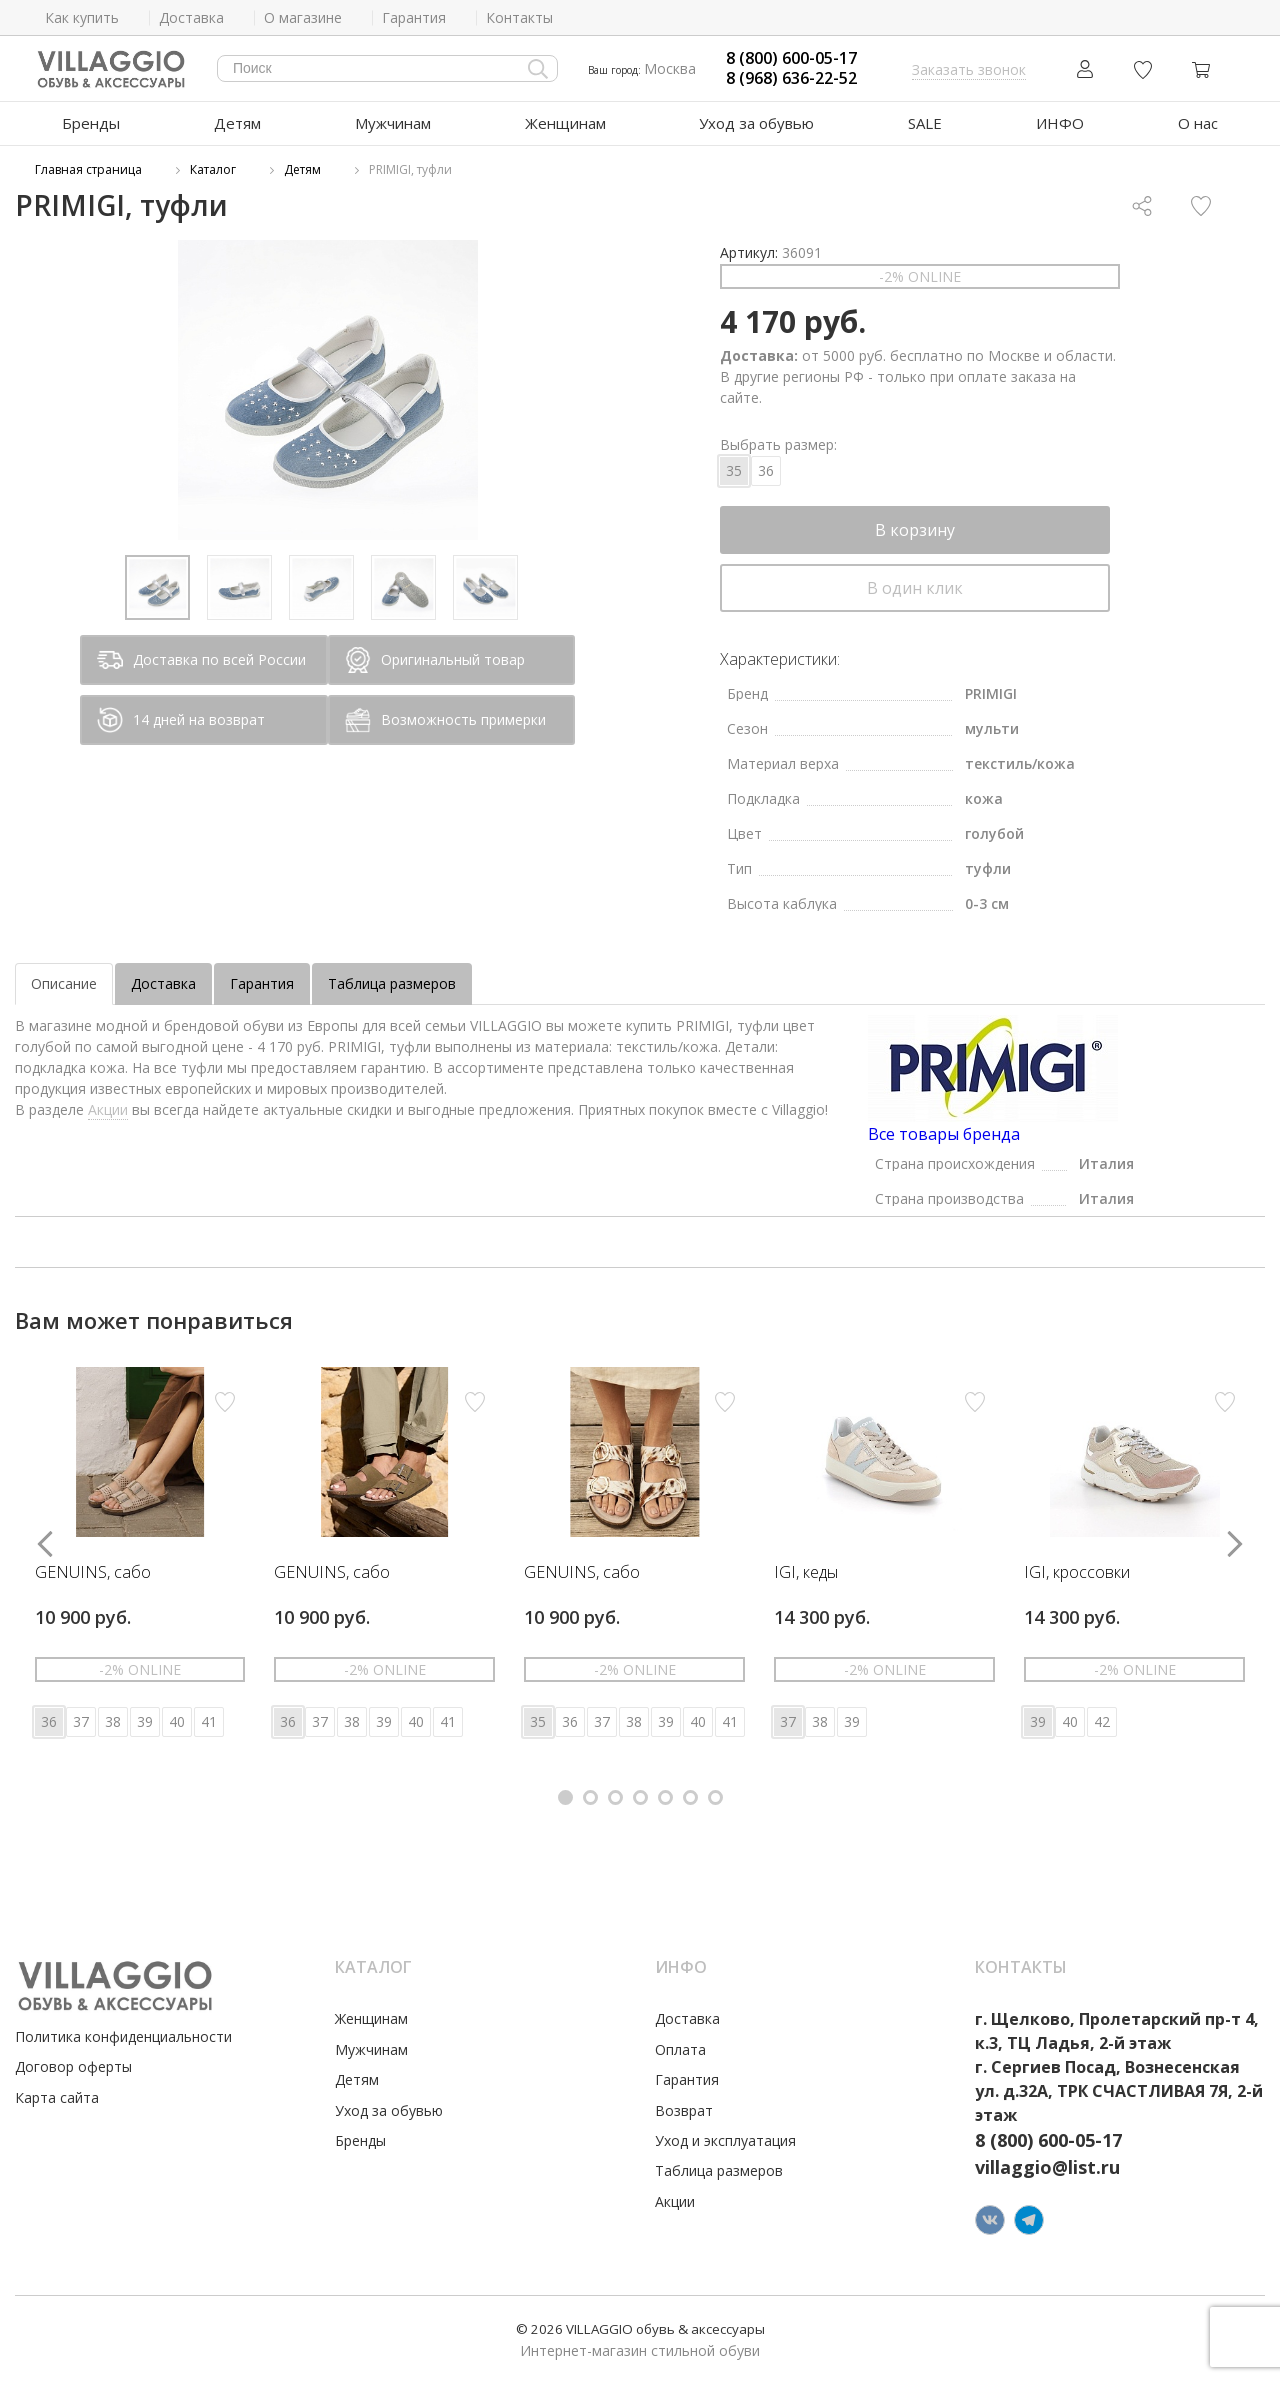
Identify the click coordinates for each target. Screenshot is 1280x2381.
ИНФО (1060, 123)
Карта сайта (57, 2097)
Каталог (213, 169)
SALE (925, 123)
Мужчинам (393, 123)
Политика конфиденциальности (123, 2036)
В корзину (915, 530)
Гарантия (262, 983)
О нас (1198, 123)
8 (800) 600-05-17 (791, 58)
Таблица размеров (392, 983)
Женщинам (565, 123)
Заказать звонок (969, 69)
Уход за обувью (756, 123)
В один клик (915, 588)
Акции (108, 1109)
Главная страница (88, 169)
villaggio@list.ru (1047, 2167)
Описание (64, 983)
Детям (237, 123)
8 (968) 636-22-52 (791, 78)
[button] (565, 1797)
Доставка (163, 983)
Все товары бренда (944, 1134)
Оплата (680, 2049)
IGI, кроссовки (1077, 1573)
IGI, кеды (806, 1573)
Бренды (91, 123)
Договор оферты (73, 2066)
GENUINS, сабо (93, 1573)
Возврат (684, 2110)
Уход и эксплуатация (725, 2140)
